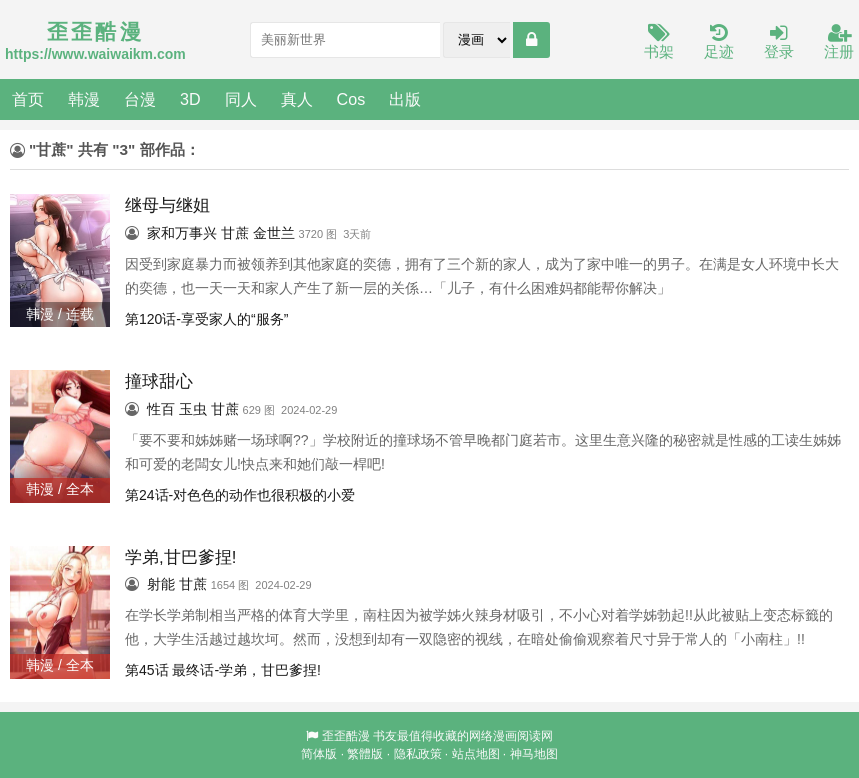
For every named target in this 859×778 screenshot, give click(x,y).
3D (190, 99)
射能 (161, 584)
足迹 (719, 42)
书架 (659, 42)
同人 (241, 99)
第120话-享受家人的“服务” (206, 319)
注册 (839, 42)
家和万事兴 (182, 233)
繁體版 (365, 754)
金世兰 (274, 233)
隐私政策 (418, 754)
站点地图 (476, 754)
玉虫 (193, 409)
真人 (297, 99)
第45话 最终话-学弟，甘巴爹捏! (223, 670)
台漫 (140, 99)
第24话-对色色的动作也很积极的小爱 (240, 495)
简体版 (319, 754)
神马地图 (534, 754)
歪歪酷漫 (346, 736)
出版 (405, 99)
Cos (351, 99)
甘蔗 (235, 233)
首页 (28, 99)
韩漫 (84, 99)
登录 (779, 42)
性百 (161, 409)
